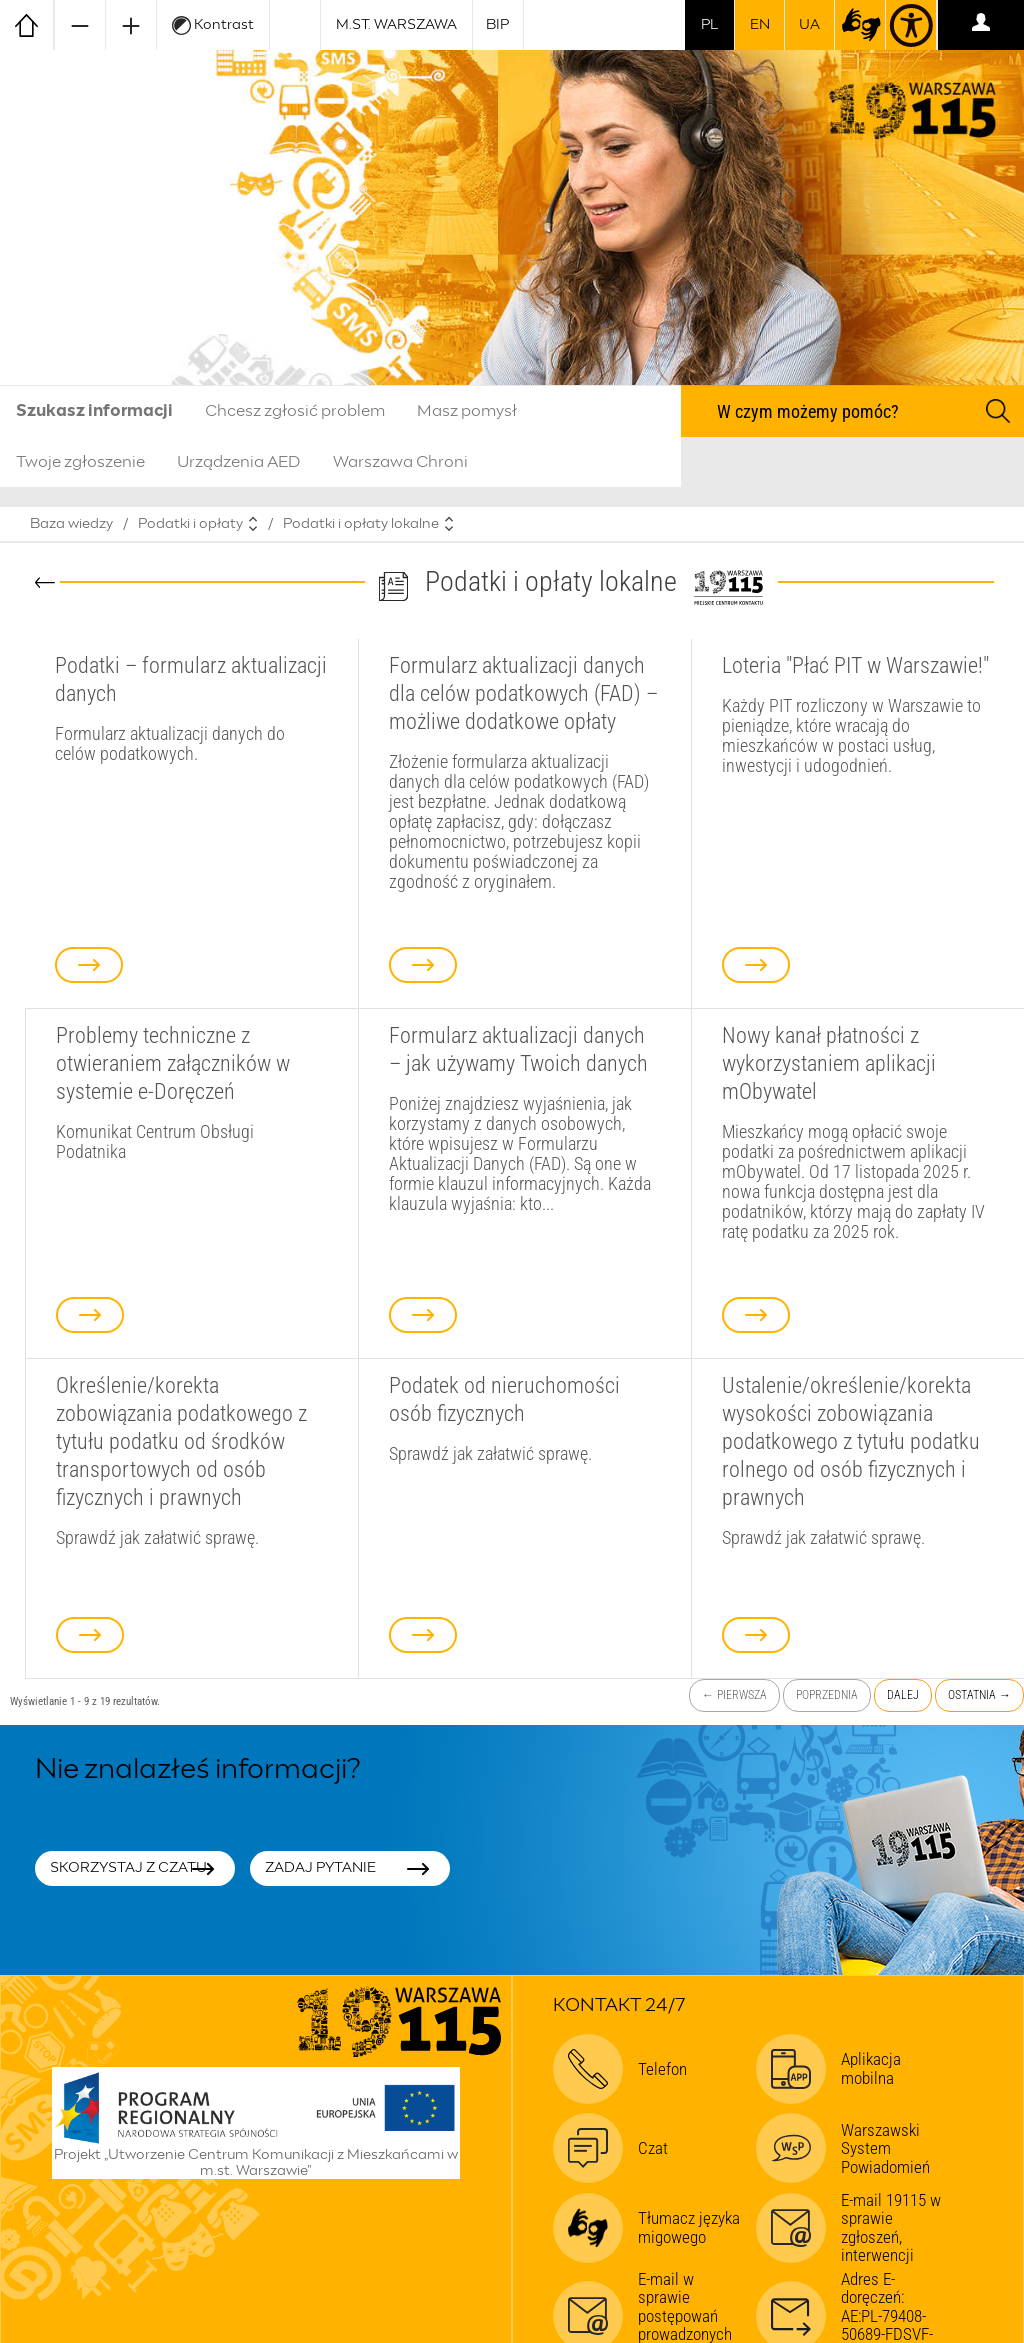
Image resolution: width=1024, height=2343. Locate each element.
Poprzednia (827, 1695)
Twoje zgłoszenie (80, 462)
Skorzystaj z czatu (128, 1868)
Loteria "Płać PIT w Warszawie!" (855, 665)
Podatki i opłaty (190, 524)
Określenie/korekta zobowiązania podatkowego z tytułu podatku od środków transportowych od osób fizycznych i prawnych (181, 1441)
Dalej (903, 1695)
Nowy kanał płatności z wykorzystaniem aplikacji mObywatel (829, 1063)
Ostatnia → (979, 1695)
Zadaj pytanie (320, 1868)
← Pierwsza (734, 1695)
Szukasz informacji (94, 411)
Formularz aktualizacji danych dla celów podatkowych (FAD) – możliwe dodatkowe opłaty (523, 693)
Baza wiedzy (71, 524)
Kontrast (213, 25)
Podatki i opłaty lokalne (361, 524)
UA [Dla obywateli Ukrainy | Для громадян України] (809, 25)
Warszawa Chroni (400, 462)
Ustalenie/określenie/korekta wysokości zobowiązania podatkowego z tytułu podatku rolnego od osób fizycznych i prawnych (851, 1441)
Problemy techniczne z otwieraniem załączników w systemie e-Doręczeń (173, 1063)
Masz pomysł (467, 411)
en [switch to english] (760, 25)
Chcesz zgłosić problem (295, 411)
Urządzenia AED (239, 462)
